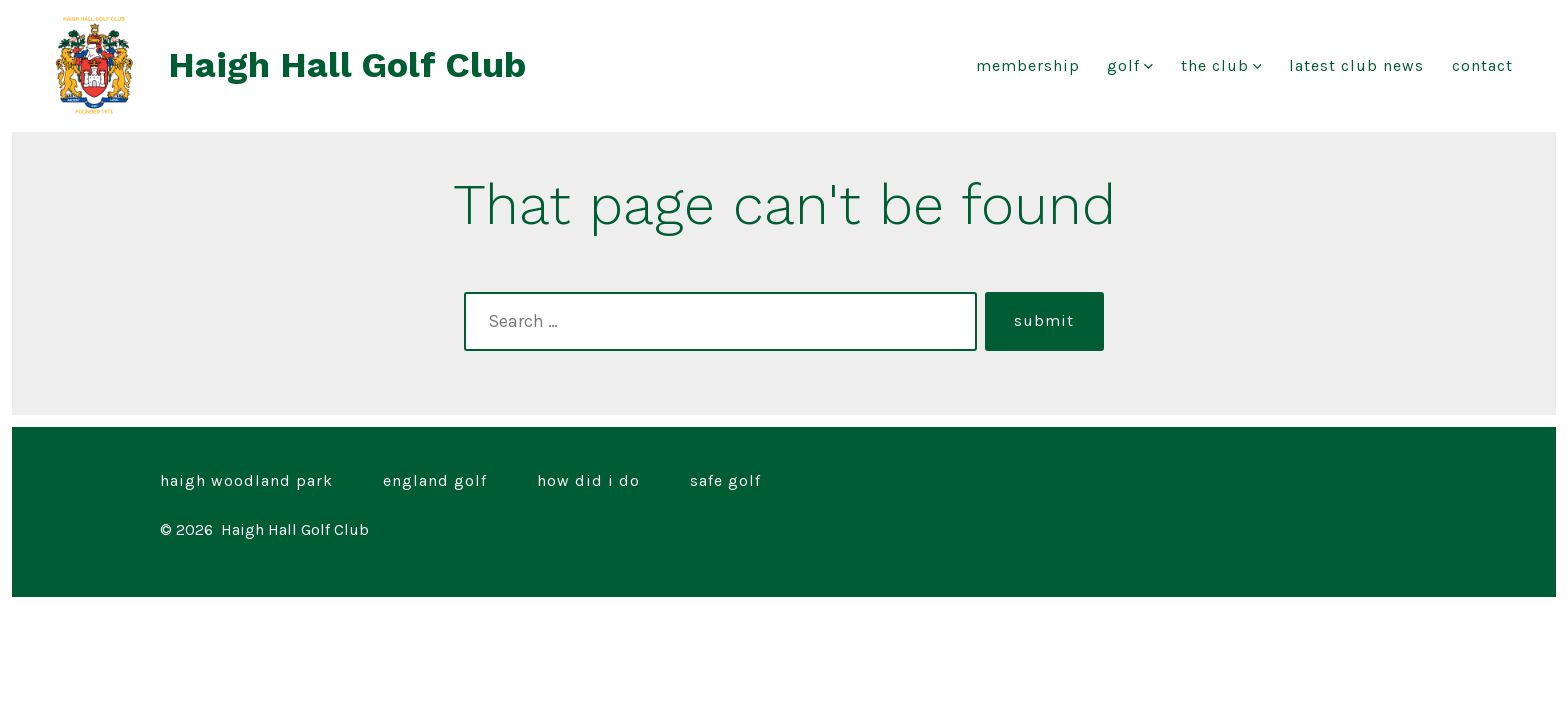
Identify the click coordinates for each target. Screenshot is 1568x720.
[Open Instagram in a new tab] (1291, 480)
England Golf (435, 480)
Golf (1130, 65)
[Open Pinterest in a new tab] (1386, 480)
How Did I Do (588, 480)
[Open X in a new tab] (1243, 480)
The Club (1221, 65)
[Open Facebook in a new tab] (1194, 480)
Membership (1028, 65)
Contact (1482, 65)
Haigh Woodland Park (246, 480)
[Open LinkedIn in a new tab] (1339, 480)
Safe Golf (725, 480)
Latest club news (1356, 65)
